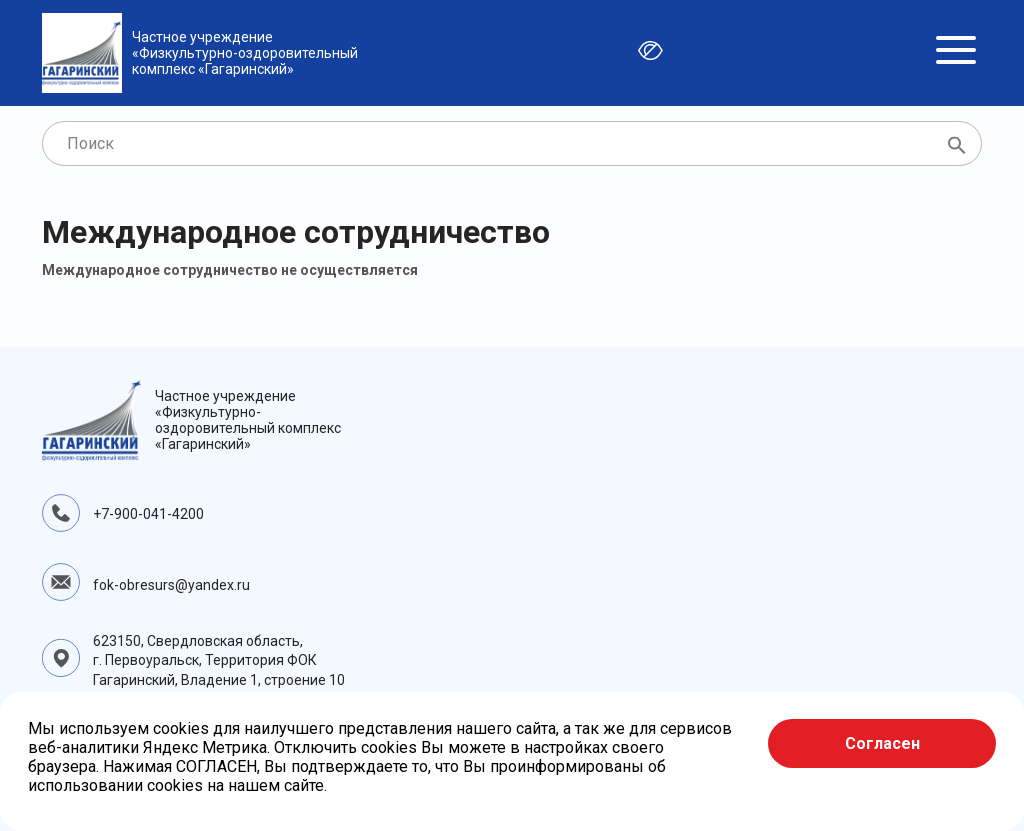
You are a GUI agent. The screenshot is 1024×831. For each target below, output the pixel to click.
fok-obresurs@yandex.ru (171, 585)
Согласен (882, 743)
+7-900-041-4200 (148, 514)
